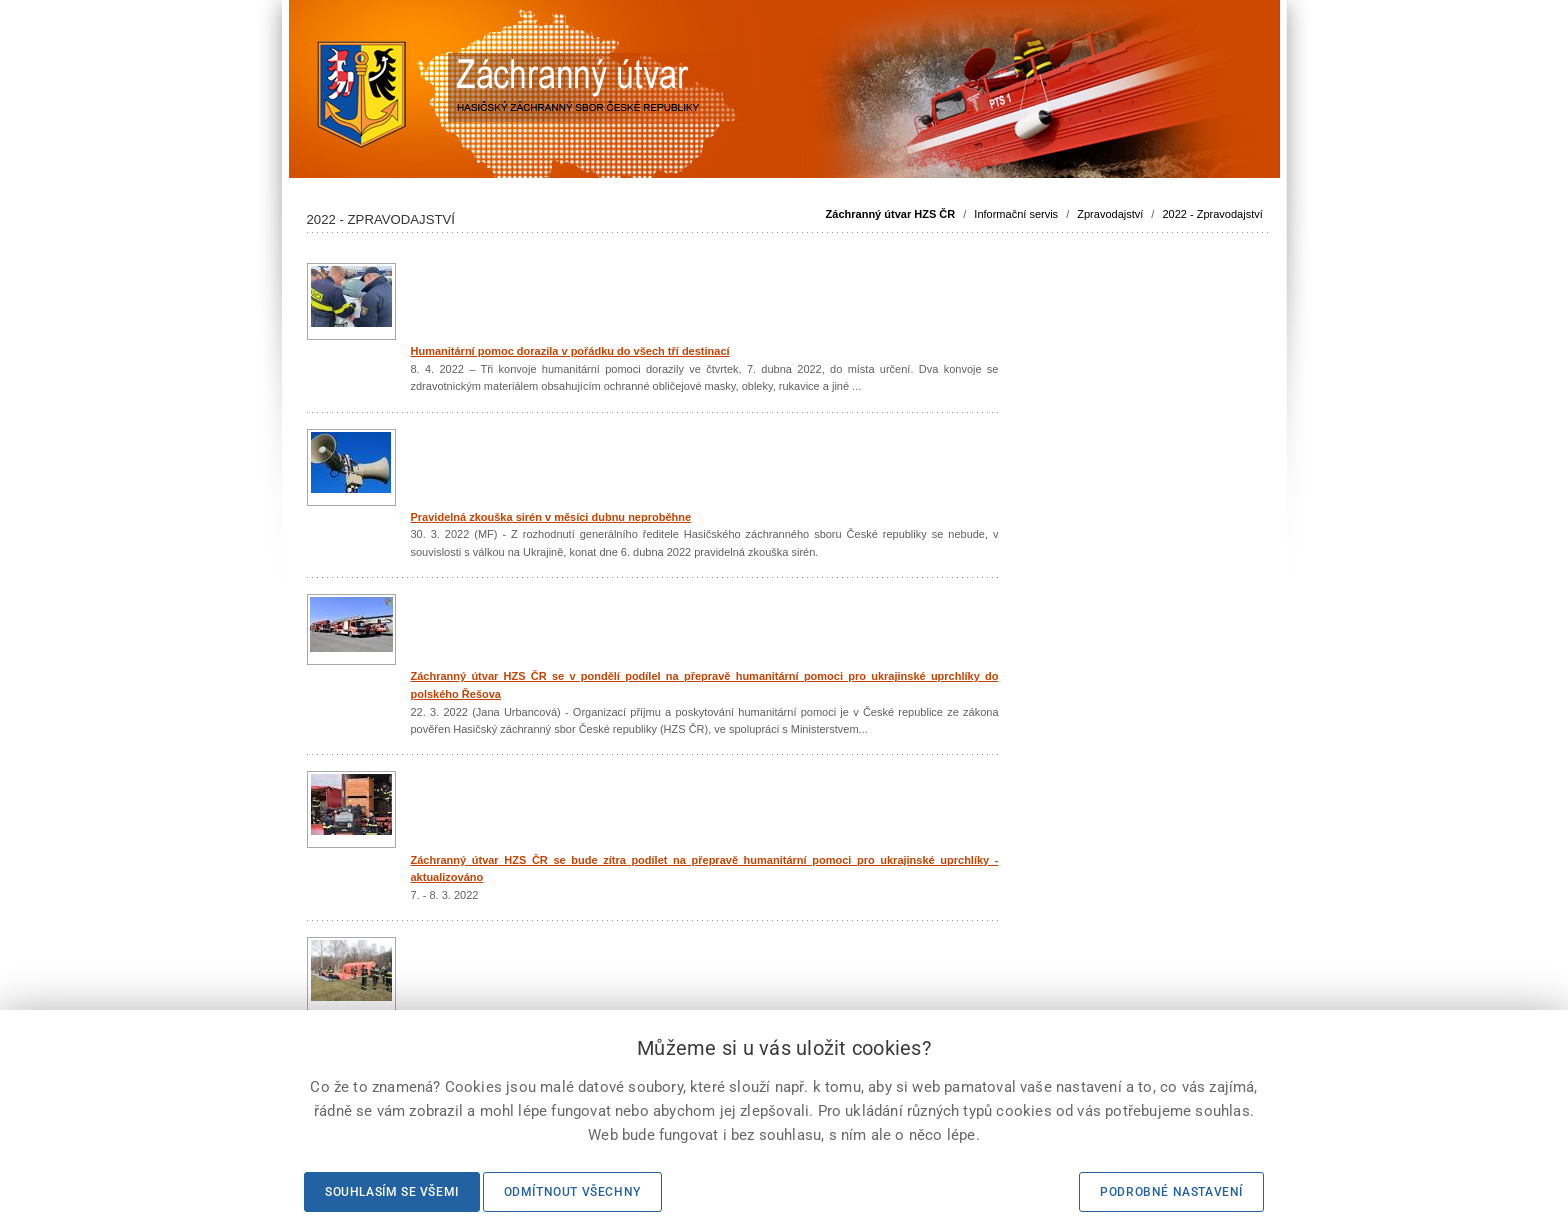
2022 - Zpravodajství (1212, 214)
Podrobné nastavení (1171, 1192)
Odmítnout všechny (572, 1192)
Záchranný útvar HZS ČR (891, 214)
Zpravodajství (1110, 214)
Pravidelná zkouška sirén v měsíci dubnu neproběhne (551, 517)
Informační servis (1016, 214)
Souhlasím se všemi (392, 1192)
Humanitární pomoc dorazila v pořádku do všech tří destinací (570, 351)
